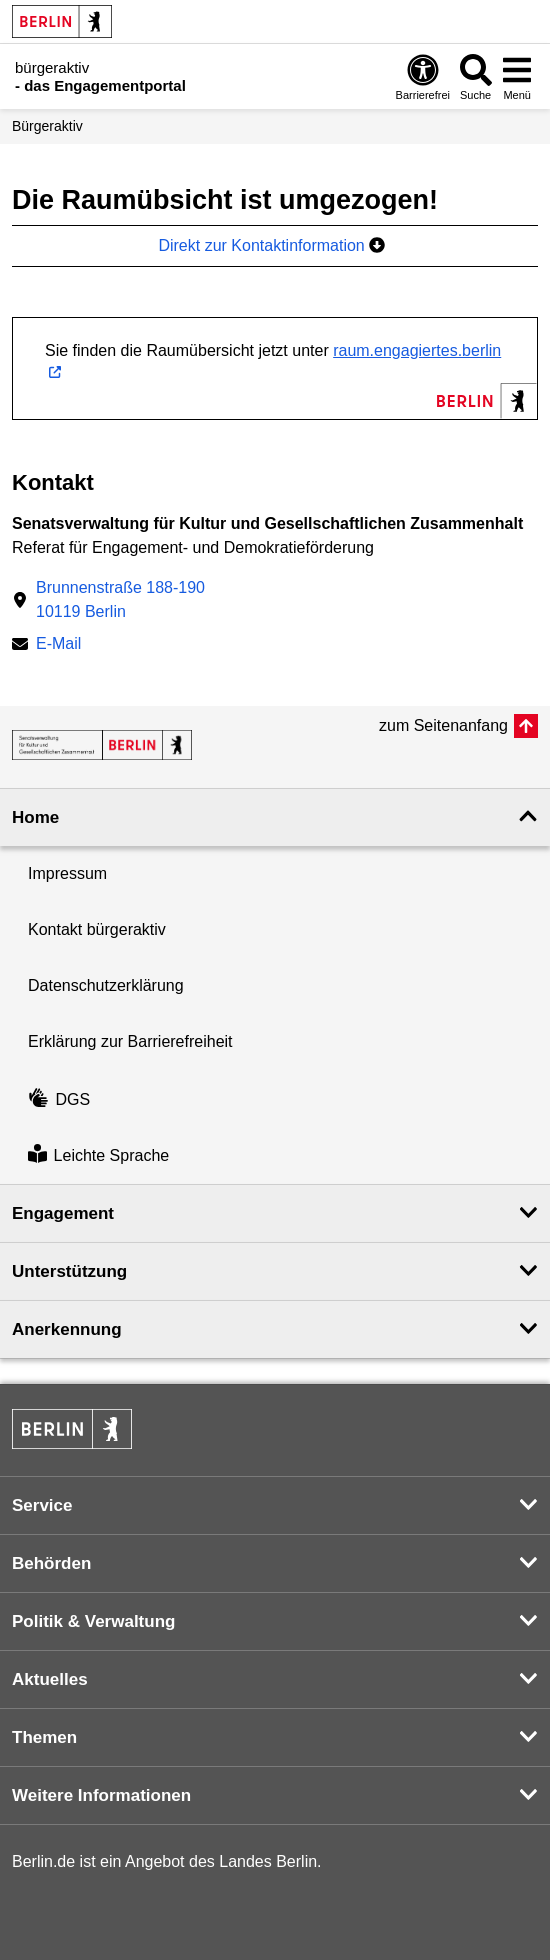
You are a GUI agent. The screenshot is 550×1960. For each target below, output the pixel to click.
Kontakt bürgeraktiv (97, 929)
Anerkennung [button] (67, 1329)
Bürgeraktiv (47, 126)
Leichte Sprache (98, 1155)
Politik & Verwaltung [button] (93, 1621)
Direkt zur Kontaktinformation (271, 245)
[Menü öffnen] (517, 76)
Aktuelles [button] (50, 1679)
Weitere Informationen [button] (101, 1795)
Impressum (67, 873)
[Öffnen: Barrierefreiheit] (423, 76)
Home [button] (35, 817)
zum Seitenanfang (443, 725)
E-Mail (58, 645)
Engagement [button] (63, 1213)
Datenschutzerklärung (106, 985)
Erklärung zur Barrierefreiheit (130, 1041)
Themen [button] (44, 1737)
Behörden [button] (51, 1563)
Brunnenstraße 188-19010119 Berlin (120, 599)
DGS (59, 1099)
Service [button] (42, 1505)
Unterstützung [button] (69, 1271)
